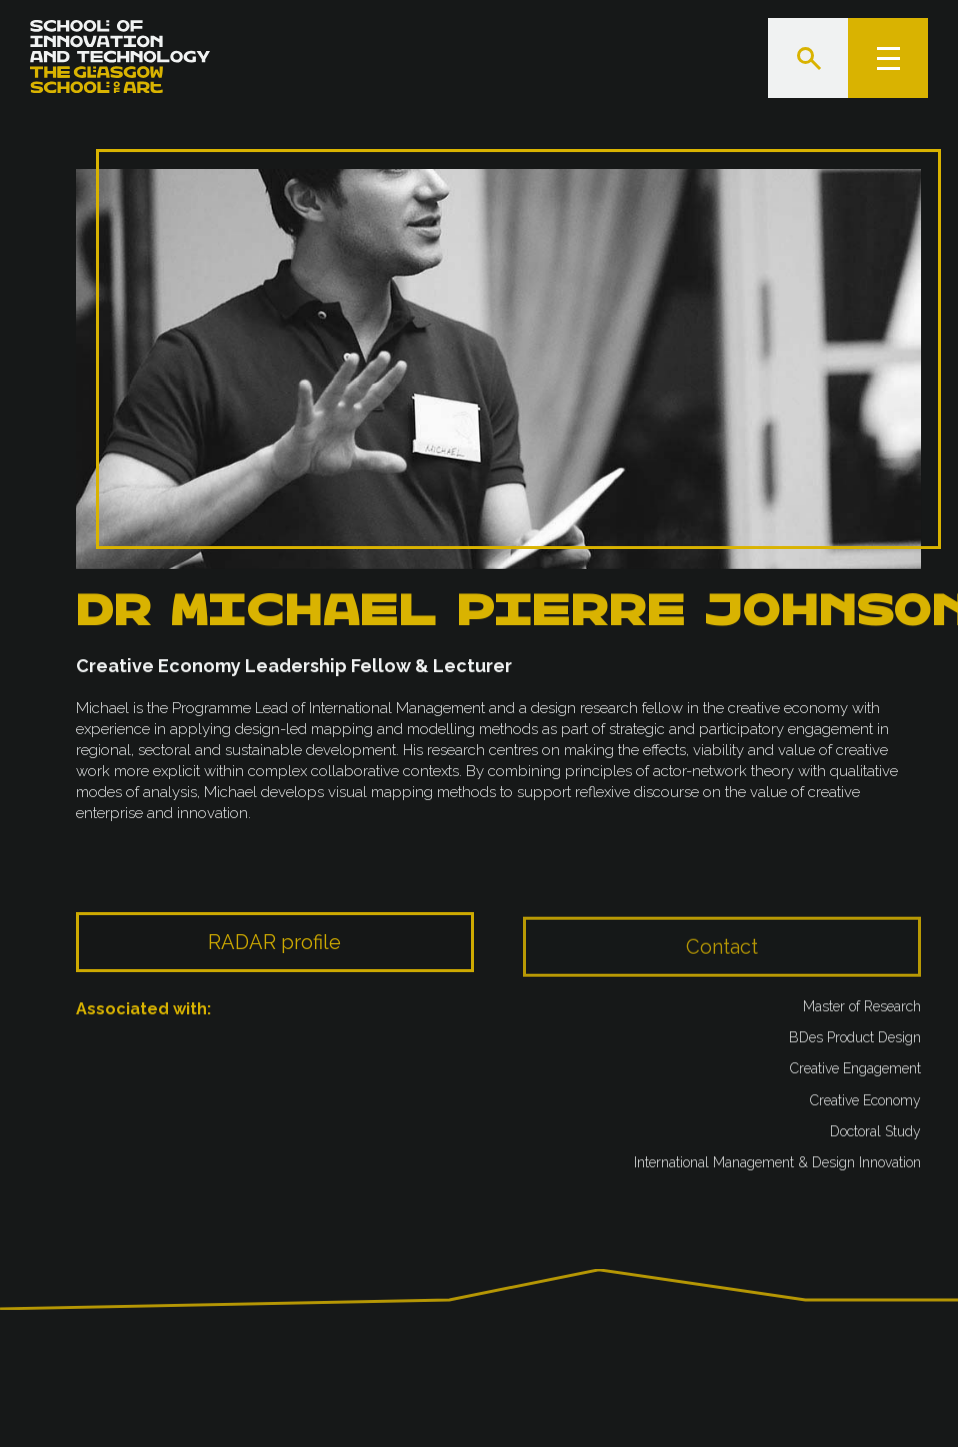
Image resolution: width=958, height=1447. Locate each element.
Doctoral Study (875, 1137)
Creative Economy (865, 1105)
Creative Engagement (855, 1074)
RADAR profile (274, 962)
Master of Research (862, 1012)
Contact (722, 971)
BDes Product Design (855, 1043)
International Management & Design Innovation (777, 1168)
